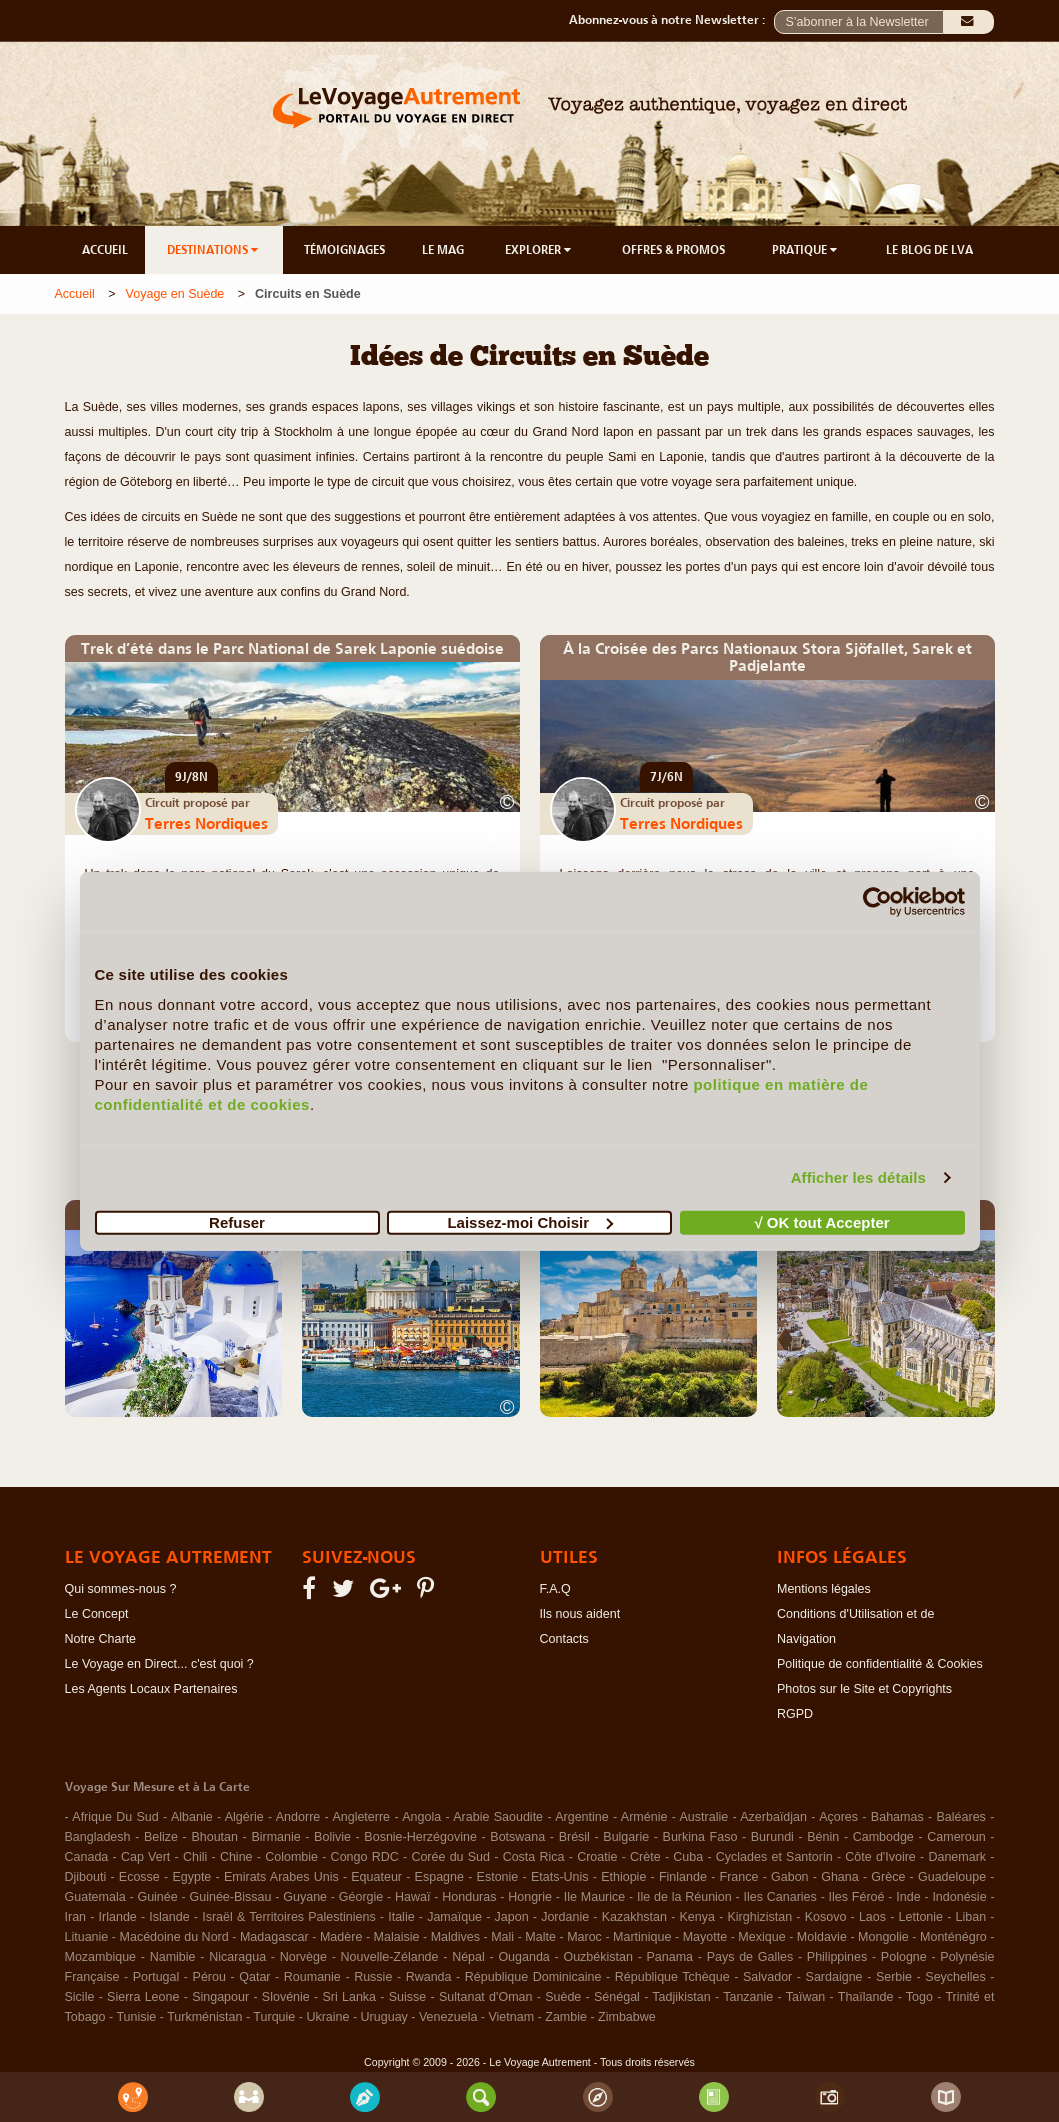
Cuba (688, 1857)
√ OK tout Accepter (821, 1221)
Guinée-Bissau (231, 1897)
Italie (401, 1917)
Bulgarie (626, 1837)
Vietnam (511, 2017)
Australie (704, 1817)
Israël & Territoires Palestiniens (288, 1917)
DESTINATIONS (214, 250)
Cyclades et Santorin (774, 1857)
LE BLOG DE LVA (929, 250)
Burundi (772, 1837)
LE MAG (443, 250)
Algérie (244, 1817)
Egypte (191, 1877)
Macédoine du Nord (174, 1937)
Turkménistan (204, 2017)
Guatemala (95, 1897)
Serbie (894, 1977)
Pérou (209, 1977)
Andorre (298, 1817)
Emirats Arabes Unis (281, 1877)
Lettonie (921, 1917)
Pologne (904, 1957)
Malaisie (397, 1937)
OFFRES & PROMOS (673, 250)
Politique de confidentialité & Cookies (880, 1664)
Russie (373, 1977)
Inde (908, 1897)
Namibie (173, 1957)
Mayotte (705, 1937)
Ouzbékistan (597, 1957)
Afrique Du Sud (115, 1817)
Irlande (118, 1917)
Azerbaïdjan (773, 1817)
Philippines (837, 1957)
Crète (645, 1857)
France (739, 1877)
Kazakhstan (634, 1917)
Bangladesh (98, 1837)
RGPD (795, 1714)
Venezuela (448, 2017)
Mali (502, 1937)
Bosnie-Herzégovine (420, 1837)
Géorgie (361, 1897)
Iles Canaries (780, 1897)
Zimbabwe (627, 2017)
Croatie (597, 1857)
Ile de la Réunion (684, 1897)
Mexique (761, 1937)
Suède (563, 1997)
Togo (919, 1997)
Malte (540, 1937)
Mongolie (883, 1937)
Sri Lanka (349, 1997)
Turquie (274, 2017)
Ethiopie (623, 1877)
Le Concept (97, 1614)
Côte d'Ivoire (880, 1857)
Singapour (220, 1997)
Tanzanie (748, 1997)
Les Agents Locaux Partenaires (151, 1689)
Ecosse (139, 1877)
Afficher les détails (858, 1177)
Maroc (584, 1937)
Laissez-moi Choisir (530, 1221)
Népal (468, 1957)
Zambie (566, 2017)
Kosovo (826, 1917)
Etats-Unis (560, 1877)
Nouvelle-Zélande (390, 1957)
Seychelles (955, 1977)
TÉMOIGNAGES (344, 250)
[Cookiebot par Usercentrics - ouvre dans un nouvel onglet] (877, 902)
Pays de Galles (750, 1957)
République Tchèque (672, 1977)
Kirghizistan (760, 1917)
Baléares (961, 1817)
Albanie (192, 1817)
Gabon (790, 1877)
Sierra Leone (143, 1997)
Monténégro (953, 1937)
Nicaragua (237, 1957)
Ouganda (523, 1957)
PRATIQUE (806, 250)
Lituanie (87, 1937)
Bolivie (332, 1837)
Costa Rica (534, 1857)
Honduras (469, 1897)
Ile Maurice (594, 1897)
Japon (512, 1917)
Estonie (498, 1877)
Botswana (517, 1837)
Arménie (644, 1817)
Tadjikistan (681, 1997)
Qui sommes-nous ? (121, 1589)
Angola (421, 1817)
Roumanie (312, 1977)
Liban (971, 1917)
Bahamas (897, 1817)
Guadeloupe (952, 1877)
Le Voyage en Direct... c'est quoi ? (159, 1664)
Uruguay (384, 2017)
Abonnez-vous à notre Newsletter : (671, 20)
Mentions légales (824, 1589)
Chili (195, 1857)
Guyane (305, 1897)
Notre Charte (101, 1639)
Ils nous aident (580, 1614)
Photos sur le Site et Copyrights (864, 1689)
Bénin (823, 1837)
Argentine (582, 1817)
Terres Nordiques (206, 823)
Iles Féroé (857, 1897)
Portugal (156, 1977)
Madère (341, 1937)
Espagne (439, 1877)
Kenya (697, 1917)
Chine (236, 1857)
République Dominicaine (533, 1977)
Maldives (455, 1937)
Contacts (564, 1639)
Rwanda (429, 1977)
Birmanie (275, 1837)
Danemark (957, 1857)
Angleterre (361, 1817)
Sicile (80, 1997)
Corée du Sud (450, 1857)
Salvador (767, 1977)
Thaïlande (866, 1997)
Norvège (303, 1957)
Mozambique (101, 1957)
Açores (838, 1817)
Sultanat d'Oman (486, 1997)
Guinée (157, 1897)
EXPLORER (539, 250)
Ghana (840, 1877)
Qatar (254, 1977)
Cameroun (956, 1837)
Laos (872, 1917)
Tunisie (136, 2017)
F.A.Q (555, 1589)
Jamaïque (454, 1917)
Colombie (291, 1857)
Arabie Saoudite (498, 1817)
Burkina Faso (700, 1837)
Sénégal (617, 1997)
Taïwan (806, 1997)
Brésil (574, 1837)
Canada (87, 1857)
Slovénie (286, 1997)
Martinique (642, 1937)
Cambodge (883, 1837)
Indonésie (959, 1897)
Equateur (376, 1877)
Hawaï (412, 1897)
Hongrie (530, 1897)
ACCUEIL (105, 250)
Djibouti (86, 1877)
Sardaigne (834, 1977)
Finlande (683, 1877)
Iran (76, 1917)
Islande (169, 1917)
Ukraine (327, 2017)
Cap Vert (145, 1857)
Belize (161, 1837)
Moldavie (822, 1937)
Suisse (408, 1997)
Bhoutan (214, 1837)
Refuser (237, 1221)
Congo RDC (365, 1857)
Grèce (888, 1877)
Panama (670, 1957)
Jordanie (565, 1917)
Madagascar (274, 1937)
